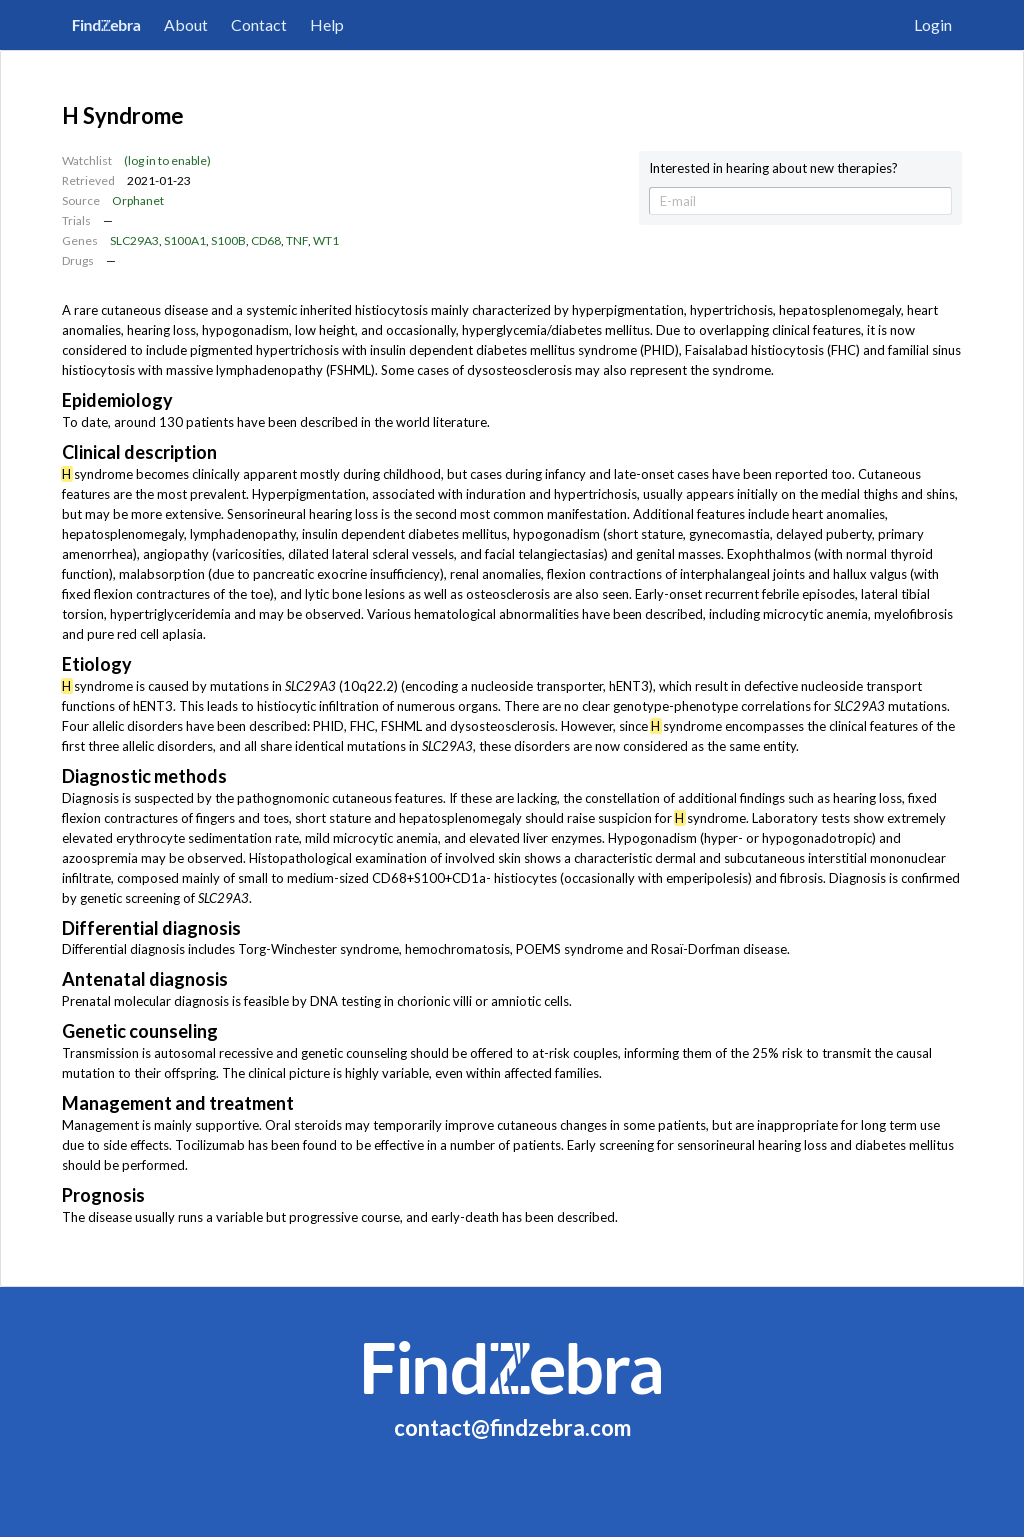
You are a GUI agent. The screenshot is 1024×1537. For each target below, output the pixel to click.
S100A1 (185, 240)
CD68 (266, 240)
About (186, 24)
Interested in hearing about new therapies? (773, 168)
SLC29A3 (134, 240)
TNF (297, 240)
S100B (228, 240)
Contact (259, 24)
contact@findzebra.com (512, 1427)
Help (327, 24)
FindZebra (106, 24)
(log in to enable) (167, 160)
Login (933, 24)
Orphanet (138, 200)
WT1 (326, 240)
